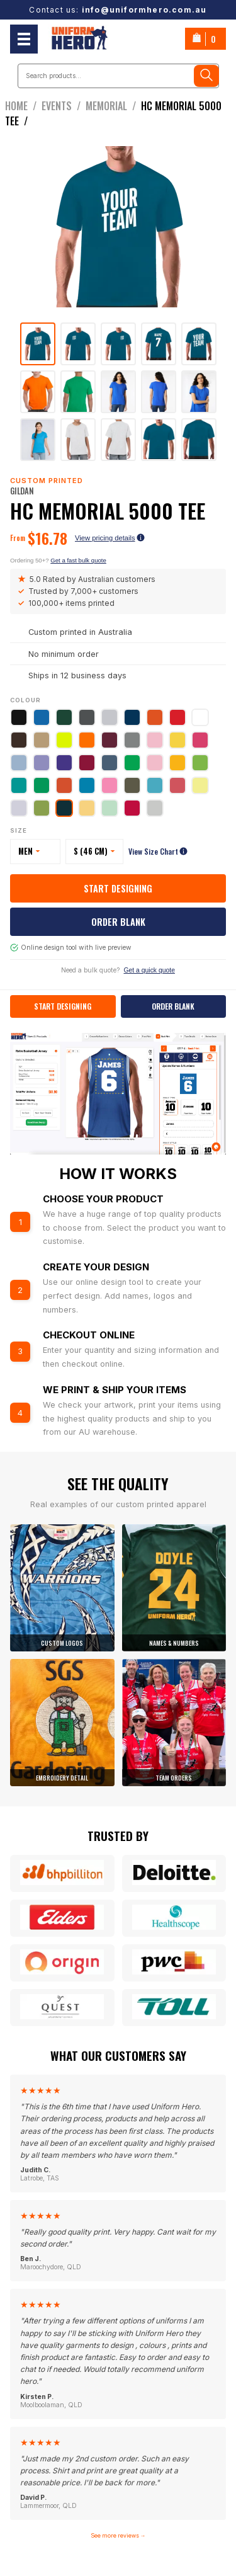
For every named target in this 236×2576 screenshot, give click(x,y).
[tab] (37, 343)
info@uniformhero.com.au (144, 9)
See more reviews (118, 2535)
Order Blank (118, 921)
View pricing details (110, 537)
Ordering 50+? (58, 560)
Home (23, 105)
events (64, 105)
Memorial (113, 105)
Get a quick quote (148, 970)
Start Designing (118, 888)
